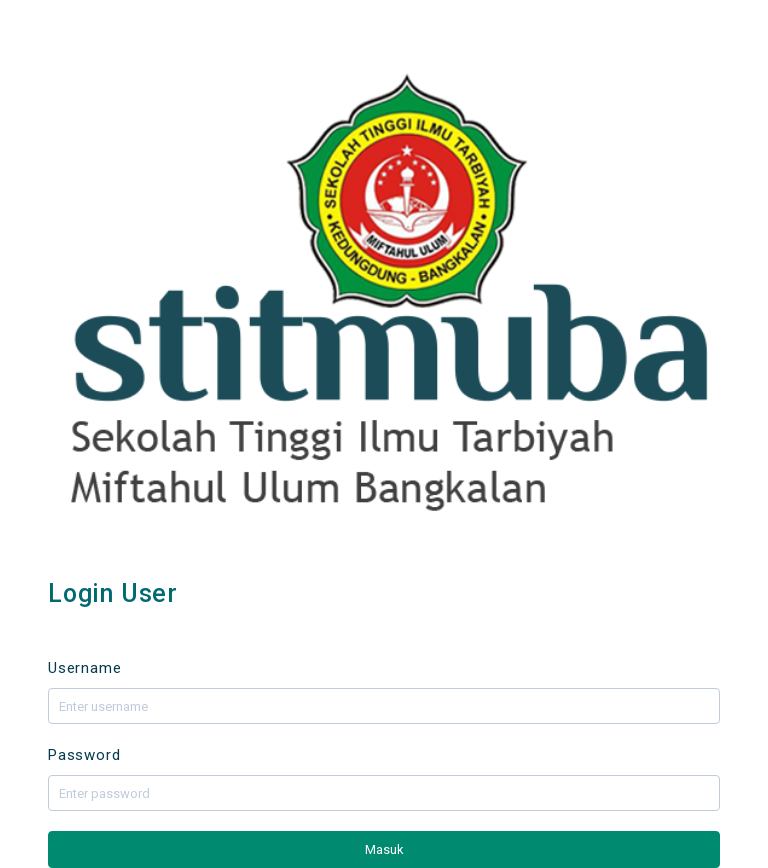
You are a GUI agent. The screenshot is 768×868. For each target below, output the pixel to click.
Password (84, 755)
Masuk (384, 849)
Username (84, 668)
